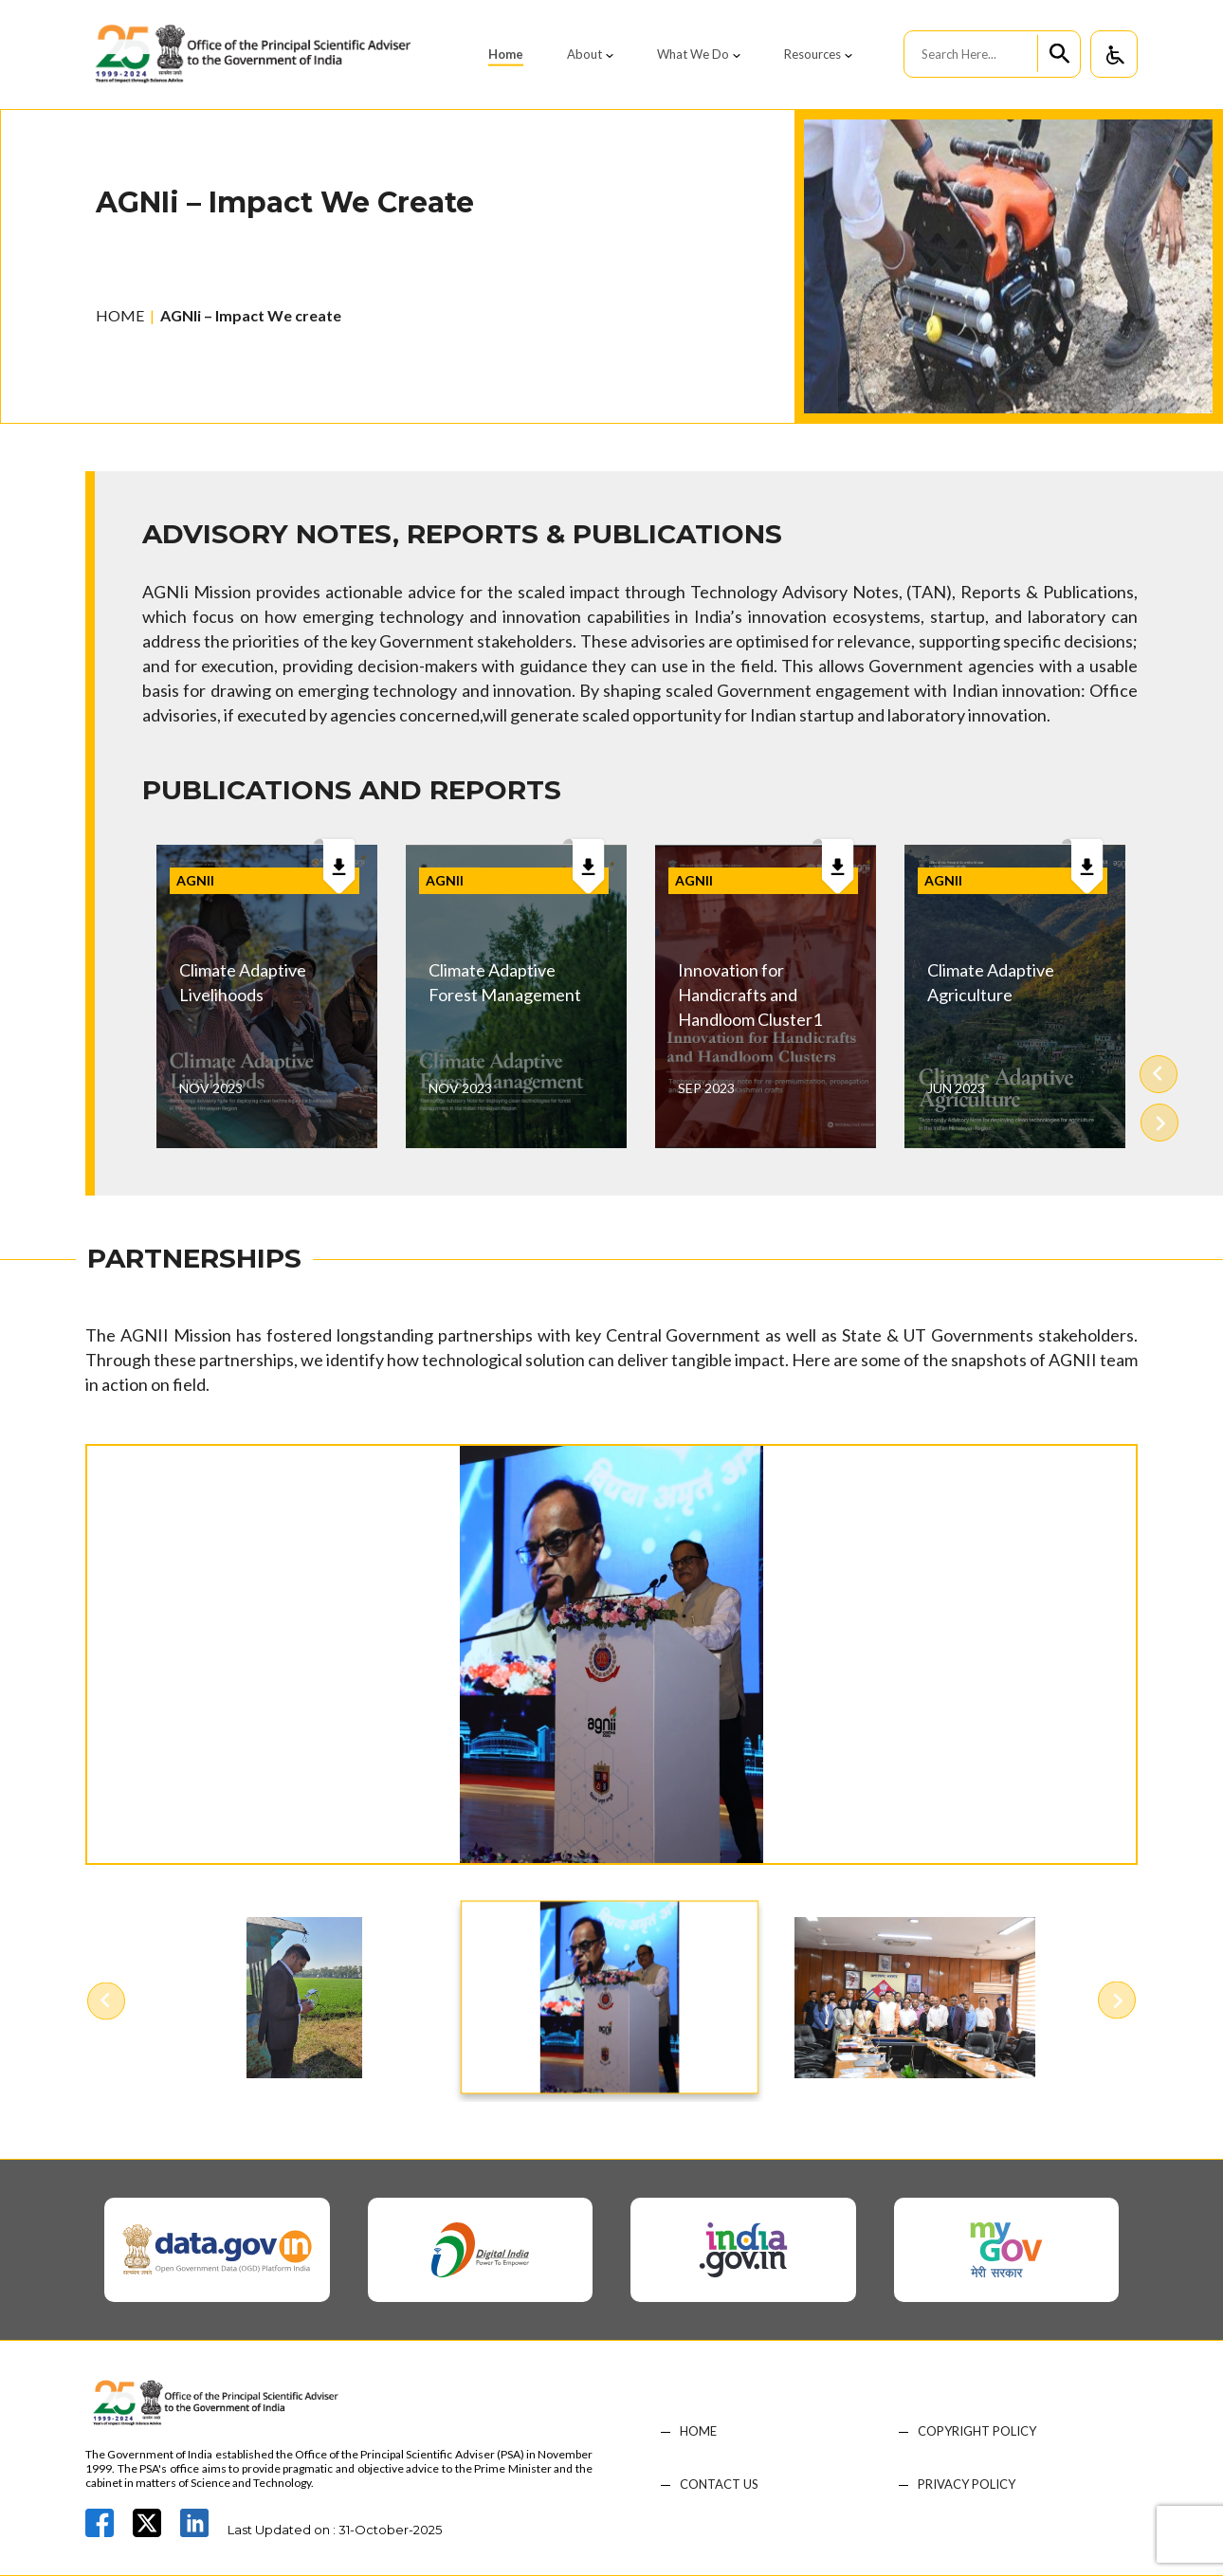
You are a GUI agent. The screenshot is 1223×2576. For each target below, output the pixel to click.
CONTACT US (719, 2484)
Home (505, 54)
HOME (120, 315)
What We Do (693, 54)
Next (1159, 1122)
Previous (1159, 1075)
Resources (812, 54)
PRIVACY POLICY (966, 2484)
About (584, 54)
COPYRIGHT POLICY (977, 2431)
